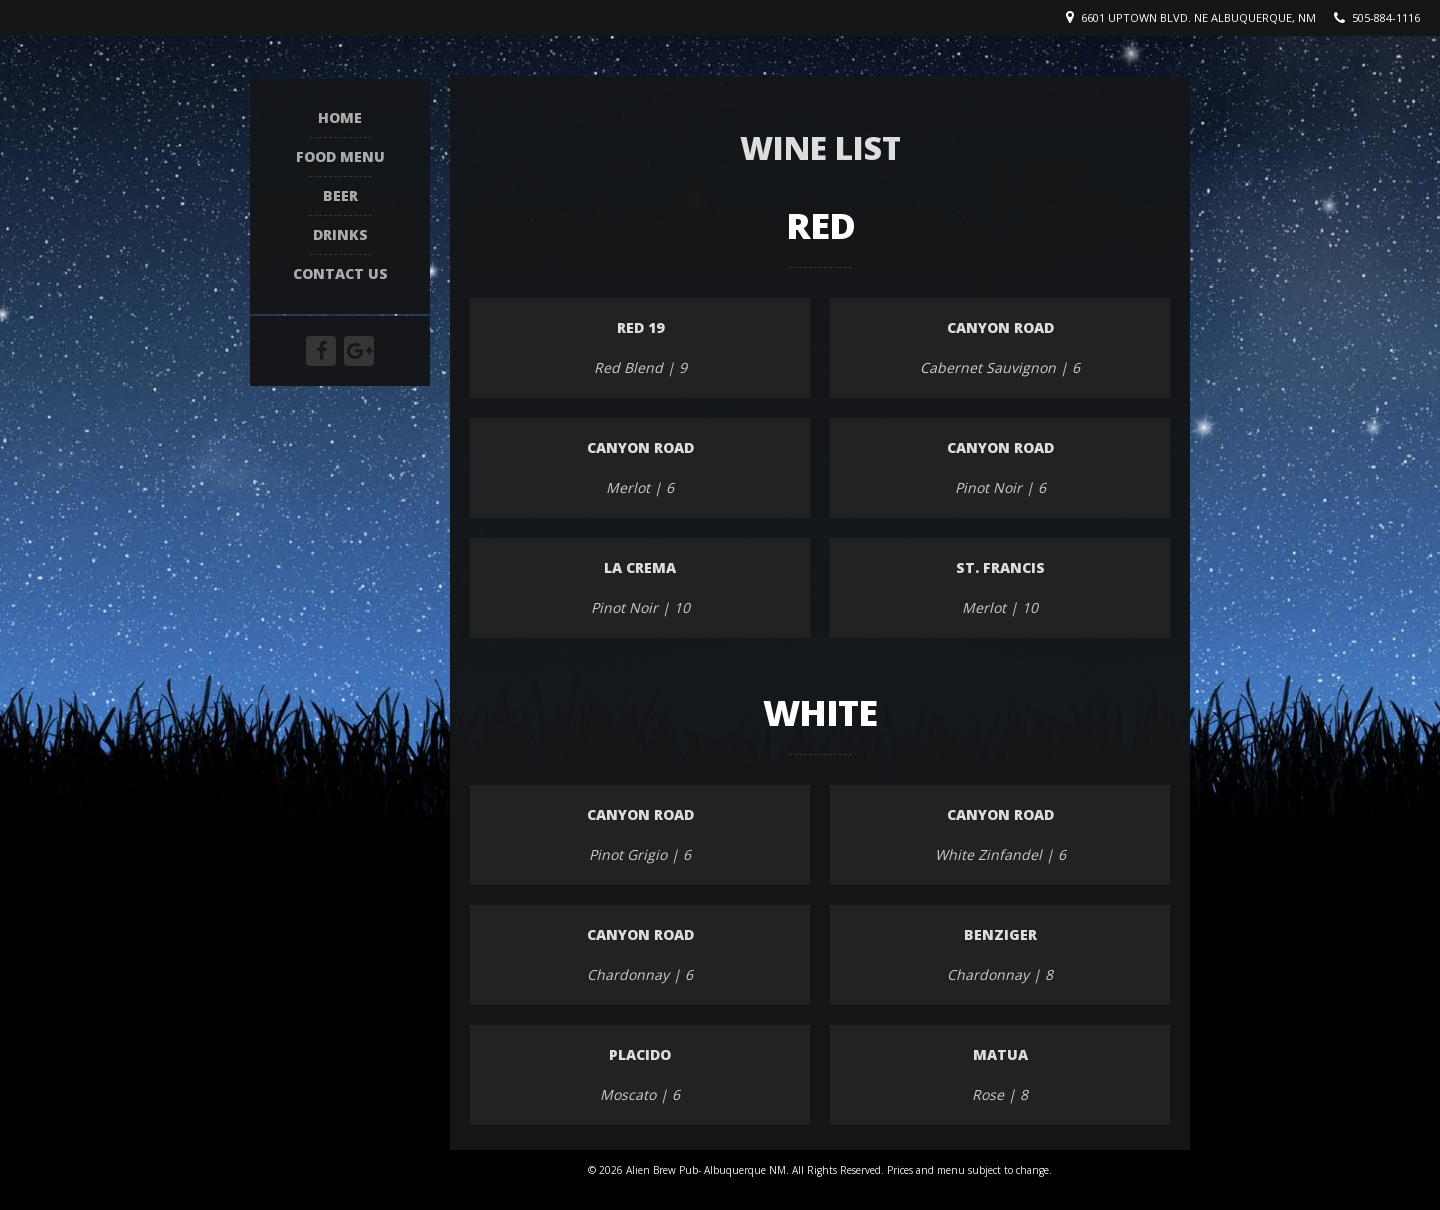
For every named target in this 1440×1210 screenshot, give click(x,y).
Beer (340, 194)
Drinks (340, 233)
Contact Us (340, 272)
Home (340, 116)
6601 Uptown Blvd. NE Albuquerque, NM (1198, 17)
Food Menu (340, 155)
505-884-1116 (1386, 17)
